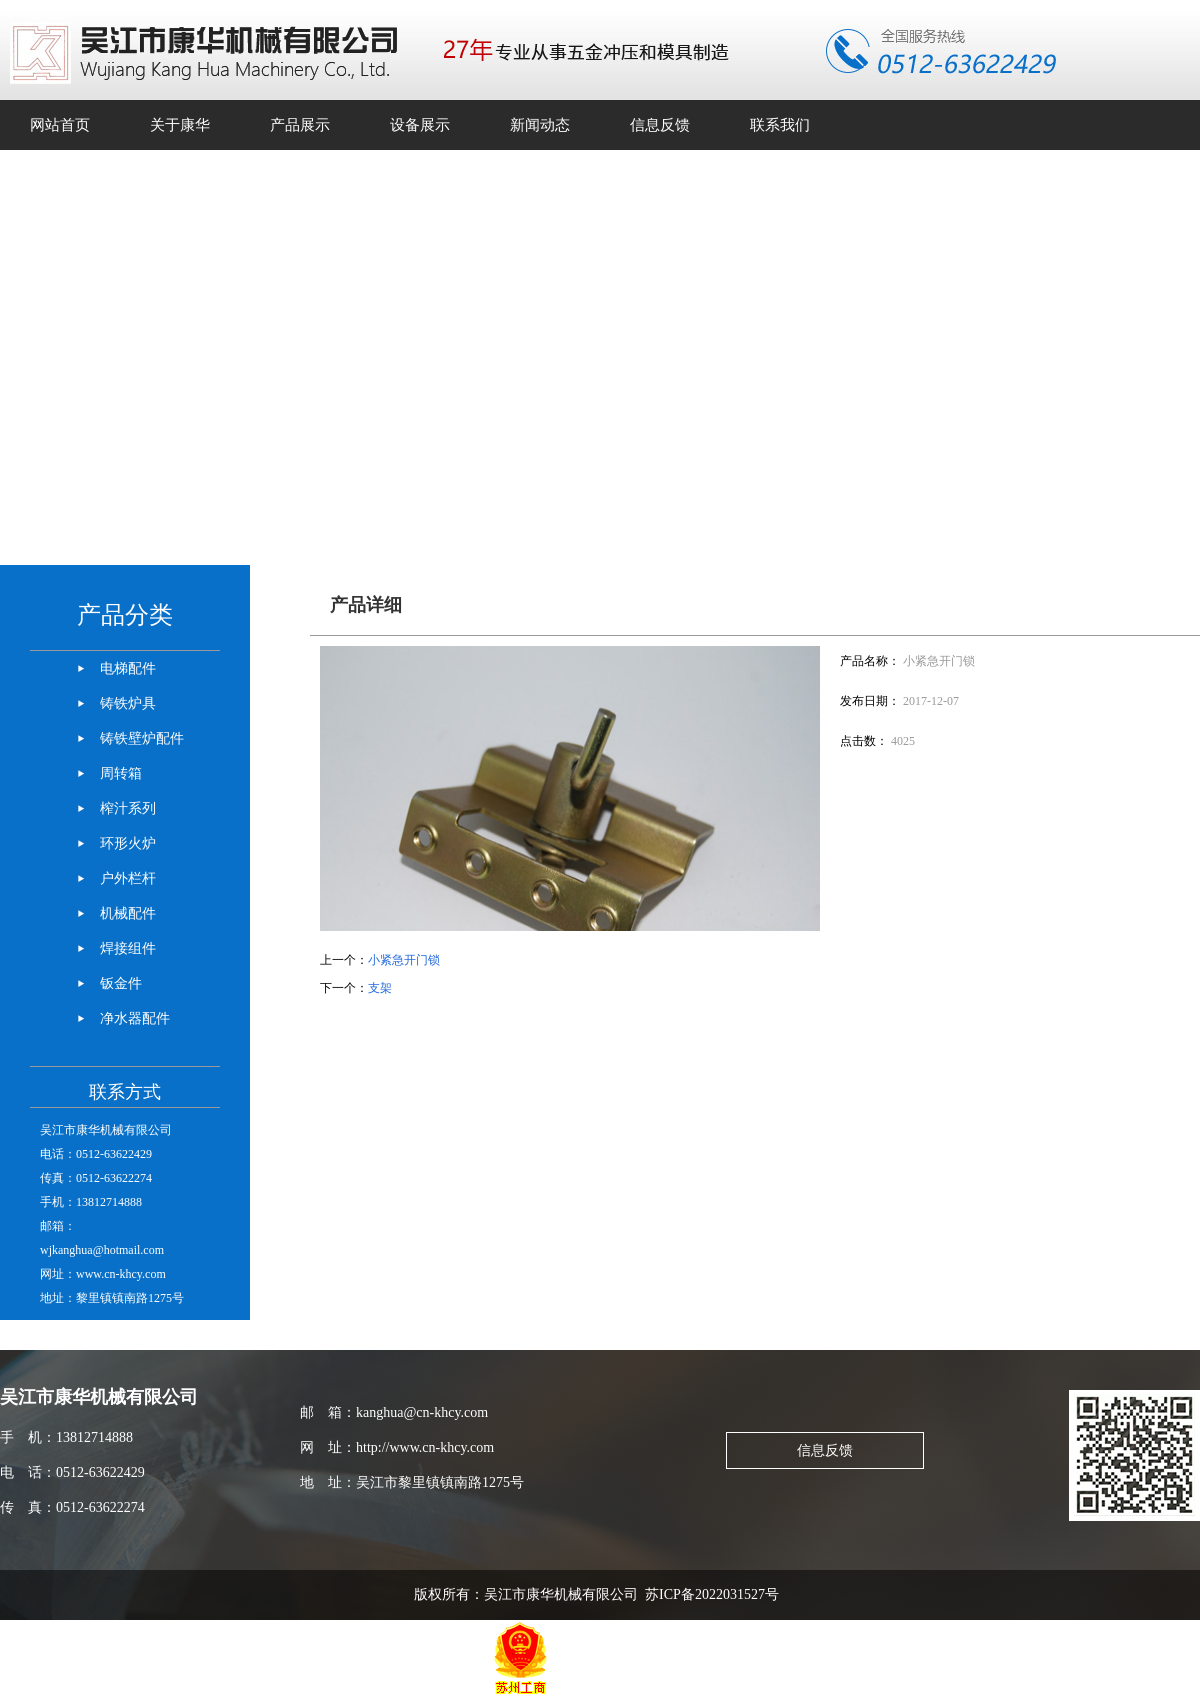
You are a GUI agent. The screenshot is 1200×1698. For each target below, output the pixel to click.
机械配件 (128, 913)
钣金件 (121, 983)
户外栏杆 (128, 878)
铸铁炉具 (128, 703)
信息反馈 (825, 1450)
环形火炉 (128, 843)
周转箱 (121, 773)
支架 (380, 988)
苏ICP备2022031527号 (715, 1594)
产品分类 (125, 615)
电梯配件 (128, 668)
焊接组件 (128, 948)
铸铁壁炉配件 (142, 738)
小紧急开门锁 (404, 960)
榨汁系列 (128, 808)
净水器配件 (135, 1018)
